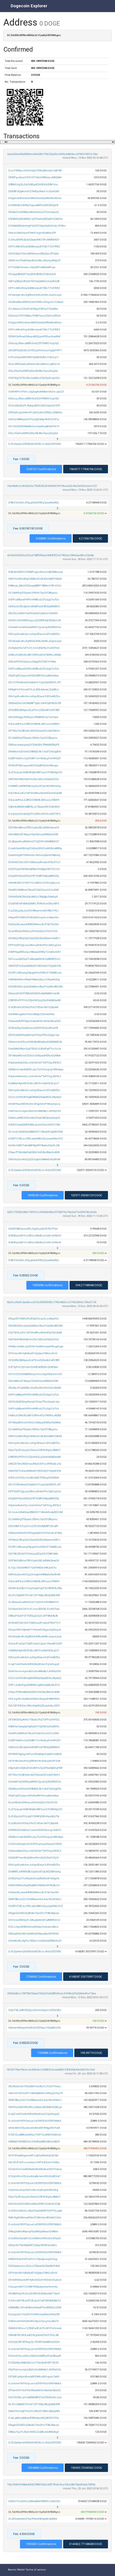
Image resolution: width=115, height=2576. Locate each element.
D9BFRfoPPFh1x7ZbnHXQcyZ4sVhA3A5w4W (34, 1000)
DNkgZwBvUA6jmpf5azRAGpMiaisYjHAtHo (33, 2231)
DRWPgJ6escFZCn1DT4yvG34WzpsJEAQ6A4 (34, 177)
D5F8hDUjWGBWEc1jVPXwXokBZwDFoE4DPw (35, 218)
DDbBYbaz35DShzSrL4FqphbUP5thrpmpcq (34, 1103)
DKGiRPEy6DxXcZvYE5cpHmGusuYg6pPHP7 (35, 350)
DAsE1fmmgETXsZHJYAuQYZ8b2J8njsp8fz (34, 2411)
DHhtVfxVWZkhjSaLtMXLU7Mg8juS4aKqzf (33, 896)
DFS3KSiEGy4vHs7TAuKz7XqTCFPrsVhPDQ (33, 1719)
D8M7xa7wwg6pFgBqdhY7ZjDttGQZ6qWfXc (34, 1726)
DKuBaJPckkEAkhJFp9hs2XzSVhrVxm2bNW (34, 1387)
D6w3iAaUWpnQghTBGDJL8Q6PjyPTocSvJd (34, 1048)
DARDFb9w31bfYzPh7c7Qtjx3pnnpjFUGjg (32, 2259)
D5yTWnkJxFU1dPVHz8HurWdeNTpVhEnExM (35, 793)
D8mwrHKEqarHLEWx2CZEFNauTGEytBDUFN (34, 2027)
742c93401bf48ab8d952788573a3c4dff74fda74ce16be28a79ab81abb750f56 (51, 2484)
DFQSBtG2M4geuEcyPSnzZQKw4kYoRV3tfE (34, 710)
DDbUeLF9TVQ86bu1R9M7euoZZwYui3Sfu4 (34, 315)
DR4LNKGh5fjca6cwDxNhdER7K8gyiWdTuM (34, 2127)
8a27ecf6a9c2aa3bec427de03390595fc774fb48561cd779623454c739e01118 (51, 1302)
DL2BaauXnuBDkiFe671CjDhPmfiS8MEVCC (33, 841)
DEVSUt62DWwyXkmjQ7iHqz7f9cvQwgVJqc (34, 1035)
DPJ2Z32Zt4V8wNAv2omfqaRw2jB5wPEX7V (33, 426)
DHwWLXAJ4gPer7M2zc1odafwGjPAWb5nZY (35, 1940)
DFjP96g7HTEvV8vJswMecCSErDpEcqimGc (34, 378)
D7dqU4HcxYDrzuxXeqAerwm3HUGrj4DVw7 (34, 2176)
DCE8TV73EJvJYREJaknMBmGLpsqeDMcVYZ (35, 1138)
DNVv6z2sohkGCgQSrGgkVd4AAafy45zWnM (34, 1159)
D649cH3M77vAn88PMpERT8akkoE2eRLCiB (34, 1145)
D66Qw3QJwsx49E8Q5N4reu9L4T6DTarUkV (33, 924)
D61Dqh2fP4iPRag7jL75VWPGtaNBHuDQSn (34, 2341)
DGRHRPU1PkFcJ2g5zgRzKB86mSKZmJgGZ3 (36, 391)
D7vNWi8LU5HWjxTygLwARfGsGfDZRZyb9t (33, 205)
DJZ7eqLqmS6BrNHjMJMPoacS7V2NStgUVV (35, 772)
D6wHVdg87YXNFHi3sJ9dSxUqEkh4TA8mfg (34, 855)
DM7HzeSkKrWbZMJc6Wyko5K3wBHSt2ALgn (35, 2107)
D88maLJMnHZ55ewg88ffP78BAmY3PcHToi (34, 585)
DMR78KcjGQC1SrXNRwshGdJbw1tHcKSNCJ (35, 1899)
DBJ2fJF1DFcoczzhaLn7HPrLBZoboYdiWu (34, 2162)
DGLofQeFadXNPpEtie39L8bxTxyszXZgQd (33, 370)
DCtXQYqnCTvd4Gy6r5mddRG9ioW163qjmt (33, 1878)
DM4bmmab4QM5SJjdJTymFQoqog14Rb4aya (35, 1069)
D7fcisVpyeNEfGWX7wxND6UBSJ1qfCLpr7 (33, 357)
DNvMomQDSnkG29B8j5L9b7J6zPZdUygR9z (34, 751)
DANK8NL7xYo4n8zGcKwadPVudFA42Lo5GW (34, 2307)
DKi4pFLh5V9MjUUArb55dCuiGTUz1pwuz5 (33, 212)
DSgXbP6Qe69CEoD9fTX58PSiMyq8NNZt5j (33, 875)
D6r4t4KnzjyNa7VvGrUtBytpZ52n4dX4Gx (31, 1014)
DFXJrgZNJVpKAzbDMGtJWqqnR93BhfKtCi (34, 1698)
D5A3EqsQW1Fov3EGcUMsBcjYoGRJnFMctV (34, 1235)
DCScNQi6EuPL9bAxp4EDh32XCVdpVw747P (34, 405)
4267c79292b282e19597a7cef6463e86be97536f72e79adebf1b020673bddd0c (52, 1212)
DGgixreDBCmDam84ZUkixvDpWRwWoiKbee (35, 198)
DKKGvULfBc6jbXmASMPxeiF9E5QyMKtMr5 (34, 606)
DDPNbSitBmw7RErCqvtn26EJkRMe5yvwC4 (33, 827)
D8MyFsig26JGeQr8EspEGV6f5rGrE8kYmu (33, 184)
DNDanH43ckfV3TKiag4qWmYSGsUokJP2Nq (35, 1532)
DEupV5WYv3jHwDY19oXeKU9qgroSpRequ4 (34, 1629)
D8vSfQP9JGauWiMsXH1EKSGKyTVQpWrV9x (34, 965)
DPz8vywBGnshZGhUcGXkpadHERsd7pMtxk (34, 1055)
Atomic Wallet (16, 2569)
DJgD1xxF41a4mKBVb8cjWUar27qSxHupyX (33, 1664)
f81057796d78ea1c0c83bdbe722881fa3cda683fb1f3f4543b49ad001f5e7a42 (51, 2069)
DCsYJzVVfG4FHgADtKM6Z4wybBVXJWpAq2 (34, 1097)
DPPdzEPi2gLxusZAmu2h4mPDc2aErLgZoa (34, 945)
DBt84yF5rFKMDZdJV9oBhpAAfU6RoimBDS (34, 2141)
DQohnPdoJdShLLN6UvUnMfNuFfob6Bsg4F (34, 2355)
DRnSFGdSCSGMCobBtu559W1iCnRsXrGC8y (34, 2203)
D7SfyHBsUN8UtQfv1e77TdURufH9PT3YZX (33, 2362)
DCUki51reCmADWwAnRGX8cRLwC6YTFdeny (35, 2169)
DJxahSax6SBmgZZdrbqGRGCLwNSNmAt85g (35, 848)
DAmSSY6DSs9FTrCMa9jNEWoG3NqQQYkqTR (35, 2093)
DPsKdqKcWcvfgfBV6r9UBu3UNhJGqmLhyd (34, 294)
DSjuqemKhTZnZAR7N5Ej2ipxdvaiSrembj (33, 2286)
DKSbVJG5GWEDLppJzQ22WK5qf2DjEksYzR (34, 620)
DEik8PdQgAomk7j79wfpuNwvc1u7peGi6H (33, 191)
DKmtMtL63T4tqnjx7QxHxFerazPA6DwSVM (33, 834)
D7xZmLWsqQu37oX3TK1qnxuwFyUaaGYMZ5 (35, 1844)
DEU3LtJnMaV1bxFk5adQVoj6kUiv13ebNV (33, 613)
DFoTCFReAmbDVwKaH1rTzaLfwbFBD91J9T (34, 682)
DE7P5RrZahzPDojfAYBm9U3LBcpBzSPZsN (34, 1760)
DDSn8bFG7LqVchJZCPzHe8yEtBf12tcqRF (33, 1526)
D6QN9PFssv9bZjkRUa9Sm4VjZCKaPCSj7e (33, 1857)
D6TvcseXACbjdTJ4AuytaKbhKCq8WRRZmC (34, 959)
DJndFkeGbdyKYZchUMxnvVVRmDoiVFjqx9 (34, 2238)
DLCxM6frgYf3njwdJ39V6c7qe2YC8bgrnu (33, 592)
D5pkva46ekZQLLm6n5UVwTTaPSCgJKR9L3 (34, 1062)
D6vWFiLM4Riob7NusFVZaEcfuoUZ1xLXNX (33, 889)
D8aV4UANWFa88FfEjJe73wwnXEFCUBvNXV (34, 806)
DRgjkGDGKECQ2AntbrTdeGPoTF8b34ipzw (33, 1913)
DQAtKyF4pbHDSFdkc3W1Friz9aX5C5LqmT (33, 1083)
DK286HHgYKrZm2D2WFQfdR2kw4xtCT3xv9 (33, 2293)
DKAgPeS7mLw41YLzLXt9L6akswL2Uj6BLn (33, 689)
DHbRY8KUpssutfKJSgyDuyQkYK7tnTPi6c (33, 1228)
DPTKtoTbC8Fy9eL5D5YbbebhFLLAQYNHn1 (34, 730)
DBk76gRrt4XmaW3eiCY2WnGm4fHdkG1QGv (34, 2217)
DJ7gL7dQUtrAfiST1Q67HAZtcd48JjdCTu (32, 1567)
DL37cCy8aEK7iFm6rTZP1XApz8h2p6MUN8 (34, 1595)
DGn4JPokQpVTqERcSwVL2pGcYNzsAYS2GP (35, 1643)
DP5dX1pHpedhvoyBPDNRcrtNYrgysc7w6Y (34, 2376)
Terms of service (35, 2569)
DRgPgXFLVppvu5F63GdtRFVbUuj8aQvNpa (33, 675)
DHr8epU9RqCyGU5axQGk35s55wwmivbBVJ (34, 938)
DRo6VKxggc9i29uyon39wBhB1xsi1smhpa (33, 717)
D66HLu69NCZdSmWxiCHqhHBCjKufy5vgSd (34, 1117)
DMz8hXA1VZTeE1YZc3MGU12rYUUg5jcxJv (34, 882)
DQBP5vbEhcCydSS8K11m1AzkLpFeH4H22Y (34, 758)
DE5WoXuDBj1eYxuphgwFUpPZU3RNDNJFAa (35, 1588)
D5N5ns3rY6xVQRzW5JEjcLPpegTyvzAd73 (33, 2321)
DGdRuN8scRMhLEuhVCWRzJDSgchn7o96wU (35, 302)
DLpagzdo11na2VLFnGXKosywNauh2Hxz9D (34, 2314)
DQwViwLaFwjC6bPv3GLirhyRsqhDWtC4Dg (33, 2190)
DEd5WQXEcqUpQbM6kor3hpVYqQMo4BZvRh (35, 986)
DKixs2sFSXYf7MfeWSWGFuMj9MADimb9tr (34, 993)
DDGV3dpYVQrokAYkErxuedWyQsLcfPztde (33, 253)
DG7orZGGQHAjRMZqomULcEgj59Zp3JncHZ (35, 1374)
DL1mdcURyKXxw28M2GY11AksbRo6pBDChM (35, 1131)
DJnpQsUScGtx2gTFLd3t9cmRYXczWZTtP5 (34, 813)
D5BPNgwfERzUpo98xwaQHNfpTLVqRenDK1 (34, 951)
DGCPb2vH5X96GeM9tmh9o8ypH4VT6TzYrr (34, 869)
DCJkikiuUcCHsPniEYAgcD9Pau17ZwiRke (33, 308)
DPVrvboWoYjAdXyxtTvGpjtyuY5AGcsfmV (32, 1353)
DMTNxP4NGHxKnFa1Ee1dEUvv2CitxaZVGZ (33, 779)
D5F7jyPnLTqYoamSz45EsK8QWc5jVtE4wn (33, 1367)
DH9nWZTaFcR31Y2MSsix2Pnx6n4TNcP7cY (34, 862)
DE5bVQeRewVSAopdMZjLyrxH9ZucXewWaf (34, 336)
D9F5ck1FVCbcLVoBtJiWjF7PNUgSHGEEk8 (33, 1477)
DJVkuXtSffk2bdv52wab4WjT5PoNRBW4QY (33, 239)
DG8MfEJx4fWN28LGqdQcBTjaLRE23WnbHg (34, 786)
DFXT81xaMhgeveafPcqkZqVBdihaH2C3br (33, 2155)
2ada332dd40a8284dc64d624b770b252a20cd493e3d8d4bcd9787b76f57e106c (52, 154)
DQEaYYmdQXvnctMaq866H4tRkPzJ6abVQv (34, 2501)
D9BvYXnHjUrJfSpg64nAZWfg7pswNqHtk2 (33, 502)
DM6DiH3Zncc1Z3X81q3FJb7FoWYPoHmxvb (35, 2328)
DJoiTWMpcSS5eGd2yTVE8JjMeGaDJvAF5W (35, 170)
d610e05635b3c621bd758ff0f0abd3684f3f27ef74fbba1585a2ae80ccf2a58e (50, 555)
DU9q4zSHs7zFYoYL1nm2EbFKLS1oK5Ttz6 (33, 648)
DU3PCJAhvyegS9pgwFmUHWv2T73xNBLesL (35, 972)
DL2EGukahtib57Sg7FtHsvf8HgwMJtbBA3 (32, 2518)
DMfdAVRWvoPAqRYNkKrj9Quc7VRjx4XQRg (34, 979)
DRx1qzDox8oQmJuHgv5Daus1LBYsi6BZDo (34, 634)
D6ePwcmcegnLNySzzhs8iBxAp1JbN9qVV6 (34, 1111)
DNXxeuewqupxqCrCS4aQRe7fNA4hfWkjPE (33, 744)
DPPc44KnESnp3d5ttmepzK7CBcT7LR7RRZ (34, 246)
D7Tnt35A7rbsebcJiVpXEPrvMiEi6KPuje (31, 267)
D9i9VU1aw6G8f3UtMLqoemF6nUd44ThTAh (34, 1124)
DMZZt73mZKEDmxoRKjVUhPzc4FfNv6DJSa (34, 1463)
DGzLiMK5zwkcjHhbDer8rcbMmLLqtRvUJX (34, 364)
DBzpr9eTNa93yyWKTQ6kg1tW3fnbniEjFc (32, 2245)
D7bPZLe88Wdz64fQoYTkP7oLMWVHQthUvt (34, 2134)
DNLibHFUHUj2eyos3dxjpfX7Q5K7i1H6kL (32, 661)
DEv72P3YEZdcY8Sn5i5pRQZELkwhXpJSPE (34, 1705)
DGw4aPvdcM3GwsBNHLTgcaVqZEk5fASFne (34, 627)
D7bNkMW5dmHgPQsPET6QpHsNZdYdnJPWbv (37, 225)
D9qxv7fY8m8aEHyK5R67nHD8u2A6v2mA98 (33, 1152)
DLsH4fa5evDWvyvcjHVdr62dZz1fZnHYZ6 (32, 931)
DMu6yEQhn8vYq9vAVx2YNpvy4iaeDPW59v (33, 1933)
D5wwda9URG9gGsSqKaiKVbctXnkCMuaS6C (34, 1021)
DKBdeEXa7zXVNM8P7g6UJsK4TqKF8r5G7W (34, 703)
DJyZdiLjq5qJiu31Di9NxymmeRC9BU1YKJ (33, 910)
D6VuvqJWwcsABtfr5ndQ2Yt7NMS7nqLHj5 (33, 343)
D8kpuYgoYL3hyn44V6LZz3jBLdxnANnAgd (33, 2431)
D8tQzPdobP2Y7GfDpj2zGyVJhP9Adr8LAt (33, 1615)
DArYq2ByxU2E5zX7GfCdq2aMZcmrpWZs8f (34, 281)
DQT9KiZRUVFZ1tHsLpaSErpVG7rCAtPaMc (33, 1553)
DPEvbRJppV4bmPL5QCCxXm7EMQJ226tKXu (35, 412)
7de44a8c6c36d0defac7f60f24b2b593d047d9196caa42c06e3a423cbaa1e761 (52, 485)
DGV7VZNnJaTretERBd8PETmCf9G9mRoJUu (35, 2397)
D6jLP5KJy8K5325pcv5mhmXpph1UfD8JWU (34, 2010)
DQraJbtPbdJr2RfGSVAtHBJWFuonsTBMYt (33, 724)
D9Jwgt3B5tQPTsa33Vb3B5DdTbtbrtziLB (32, 274)
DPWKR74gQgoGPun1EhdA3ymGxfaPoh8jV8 (34, 1754)
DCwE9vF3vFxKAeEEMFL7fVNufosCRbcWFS (33, 903)
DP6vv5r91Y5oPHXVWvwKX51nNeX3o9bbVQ (34, 2390)
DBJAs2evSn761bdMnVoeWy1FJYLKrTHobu (34, 2086)
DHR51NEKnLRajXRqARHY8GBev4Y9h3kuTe (34, 1885)
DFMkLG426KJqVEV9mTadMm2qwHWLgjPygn (35, 1346)
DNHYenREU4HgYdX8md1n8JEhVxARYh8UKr (35, 578)
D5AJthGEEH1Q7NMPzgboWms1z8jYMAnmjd (35, 572)
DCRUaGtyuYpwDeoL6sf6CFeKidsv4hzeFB (33, 1027)
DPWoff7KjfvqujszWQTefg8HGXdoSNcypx (33, 765)
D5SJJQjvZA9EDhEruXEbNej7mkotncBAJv (33, 1926)
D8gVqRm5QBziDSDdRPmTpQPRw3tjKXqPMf (35, 1768)
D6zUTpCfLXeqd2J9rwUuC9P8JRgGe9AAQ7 (34, 1450)
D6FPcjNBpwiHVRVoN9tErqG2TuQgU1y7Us (33, 599)
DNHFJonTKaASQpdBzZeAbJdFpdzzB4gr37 (34, 260)
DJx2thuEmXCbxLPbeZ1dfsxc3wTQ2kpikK (33, 1007)
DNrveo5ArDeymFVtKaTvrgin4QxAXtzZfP (32, 232)
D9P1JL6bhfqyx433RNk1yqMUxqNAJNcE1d (34, 1684)
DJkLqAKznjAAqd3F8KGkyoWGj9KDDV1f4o (33, 2417)
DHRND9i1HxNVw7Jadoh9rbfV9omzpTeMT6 (34, 1830)
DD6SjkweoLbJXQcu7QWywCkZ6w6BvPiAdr (34, 2265)
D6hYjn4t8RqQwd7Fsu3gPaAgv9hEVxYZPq (33, 419)
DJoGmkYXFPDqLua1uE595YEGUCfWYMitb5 (34, 2120)
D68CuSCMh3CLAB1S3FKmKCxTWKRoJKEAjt (34, 654)
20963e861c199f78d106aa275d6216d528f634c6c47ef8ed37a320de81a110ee (51, 1993)
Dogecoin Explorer (29, 5)
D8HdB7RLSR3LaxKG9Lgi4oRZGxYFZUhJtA (33, 2335)
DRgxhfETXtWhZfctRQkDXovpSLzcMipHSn (33, 917)
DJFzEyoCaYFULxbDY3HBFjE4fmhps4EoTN (33, 1816)
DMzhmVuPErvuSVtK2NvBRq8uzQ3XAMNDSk (35, 1041)
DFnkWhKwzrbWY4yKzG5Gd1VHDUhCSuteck (35, 2279)
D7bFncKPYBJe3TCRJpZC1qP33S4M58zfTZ (34, 2300)
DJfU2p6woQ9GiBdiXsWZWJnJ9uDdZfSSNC (34, 443)
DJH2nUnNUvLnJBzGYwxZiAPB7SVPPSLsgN (35, 2210)
